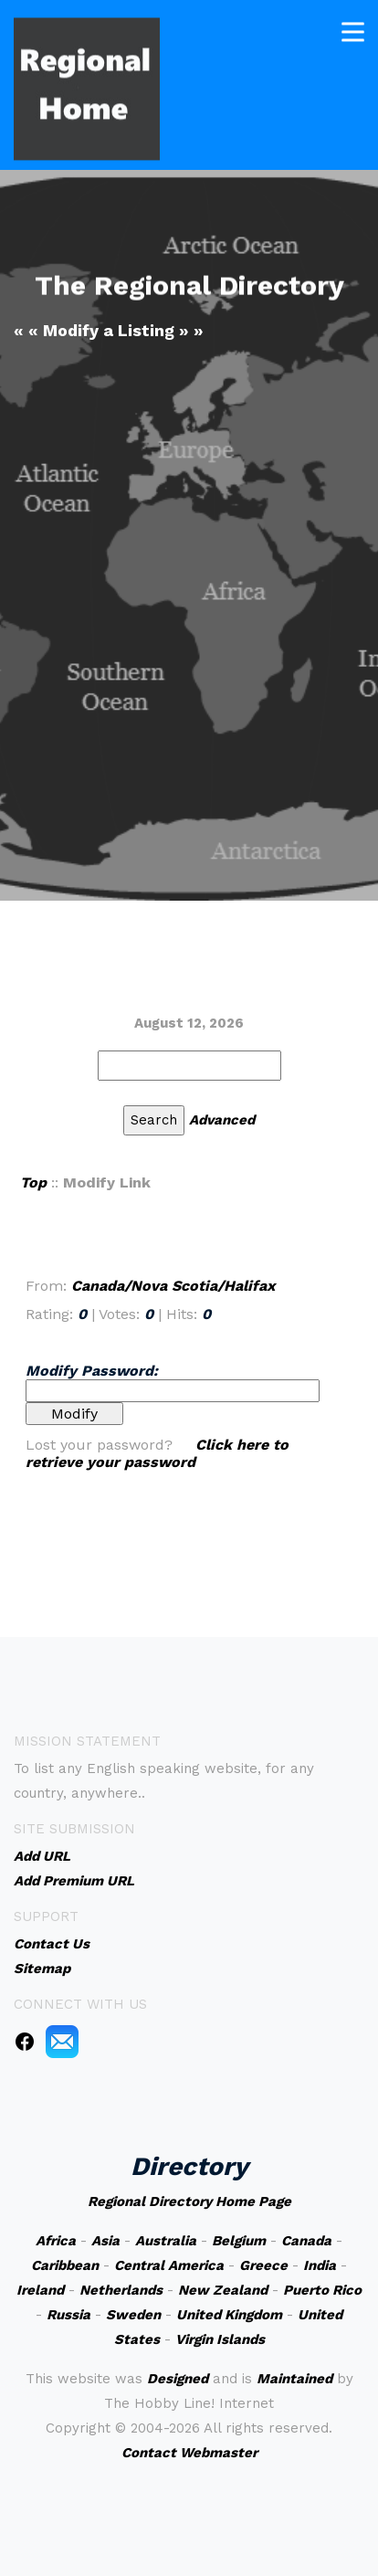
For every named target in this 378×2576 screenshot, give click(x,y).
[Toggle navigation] (352, 29)
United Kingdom (229, 2315)
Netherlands (121, 2290)
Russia (68, 2315)
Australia (165, 2241)
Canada (306, 2241)
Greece (263, 2265)
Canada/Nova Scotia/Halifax (173, 1285)
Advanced (222, 1120)
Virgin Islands (220, 2339)
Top (33, 1182)
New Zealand (223, 2290)
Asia (105, 2241)
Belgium (239, 2241)
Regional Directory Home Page (189, 2201)
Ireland (40, 2290)
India (319, 2265)
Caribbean (65, 2265)
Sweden (133, 2315)
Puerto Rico (322, 2290)
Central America (169, 2265)
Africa (56, 2241)
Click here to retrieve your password (157, 1453)
